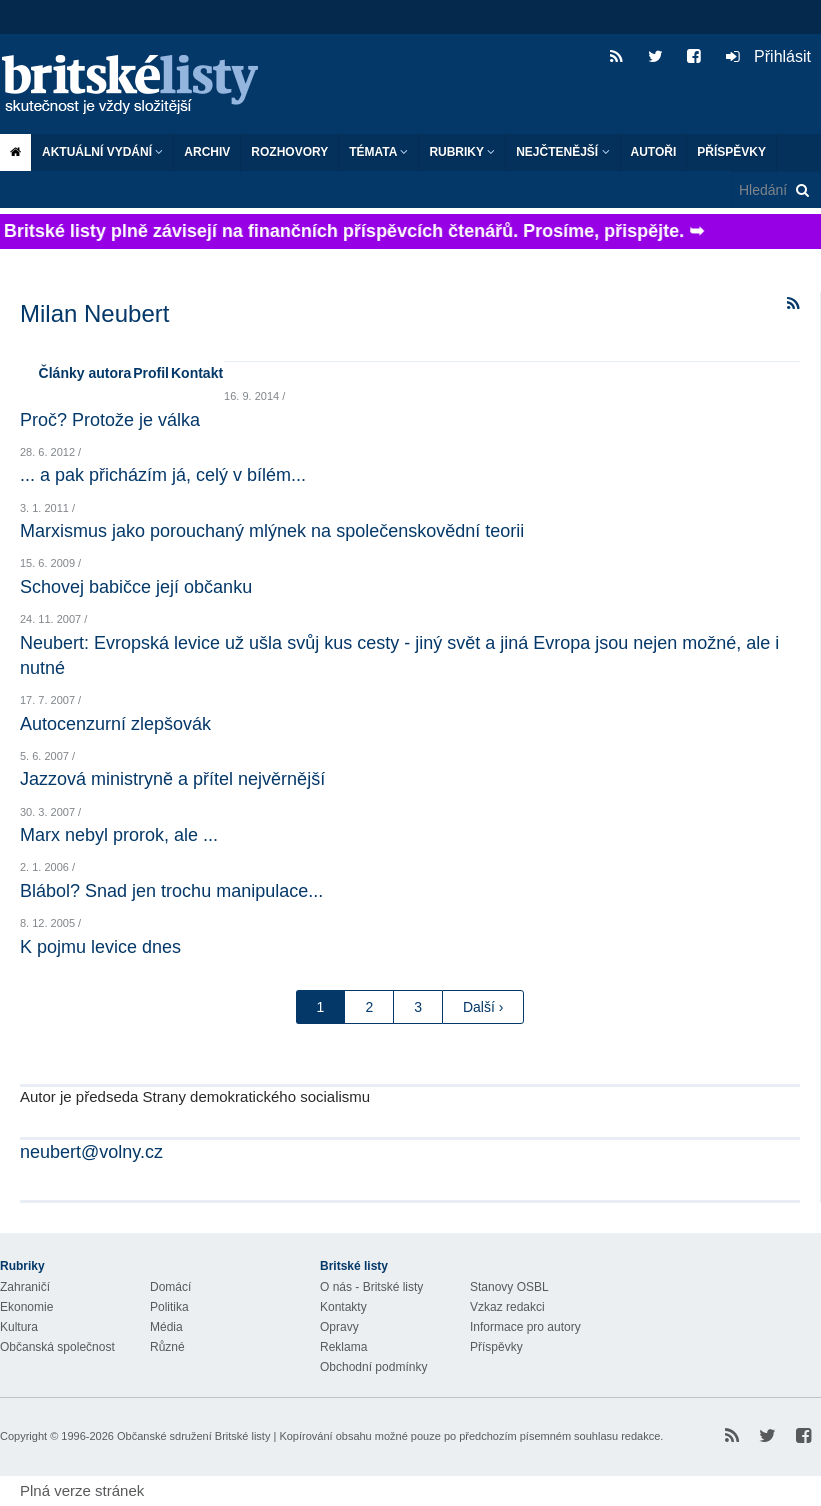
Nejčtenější (562, 152)
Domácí (170, 1287)
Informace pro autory (525, 1327)
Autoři (654, 152)
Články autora (85, 373)
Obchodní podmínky (373, 1367)
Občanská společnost (57, 1347)
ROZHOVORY (289, 152)
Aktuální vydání (102, 152)
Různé (167, 1347)
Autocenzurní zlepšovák (115, 724)
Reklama (343, 1347)
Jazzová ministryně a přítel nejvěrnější (172, 779)
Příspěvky (731, 152)
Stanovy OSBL (509, 1287)
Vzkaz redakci (507, 1307)
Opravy (339, 1327)
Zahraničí (25, 1287)
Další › (483, 1007)
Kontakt (197, 373)
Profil (151, 373)
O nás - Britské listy (371, 1287)
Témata (378, 152)
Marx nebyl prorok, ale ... (119, 835)
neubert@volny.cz (91, 1152)
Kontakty (343, 1307)
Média (166, 1327)
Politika (169, 1307)
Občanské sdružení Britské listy (193, 1436)
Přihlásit (768, 56)
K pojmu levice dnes (100, 947)
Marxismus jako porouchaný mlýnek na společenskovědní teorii (272, 531)
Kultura (19, 1327)
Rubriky (462, 152)
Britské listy (140, 85)
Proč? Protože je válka (110, 420)
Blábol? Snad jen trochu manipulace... (171, 891)
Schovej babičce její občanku (136, 587)
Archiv (207, 152)
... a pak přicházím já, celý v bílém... (163, 475)
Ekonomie (26, 1307)
